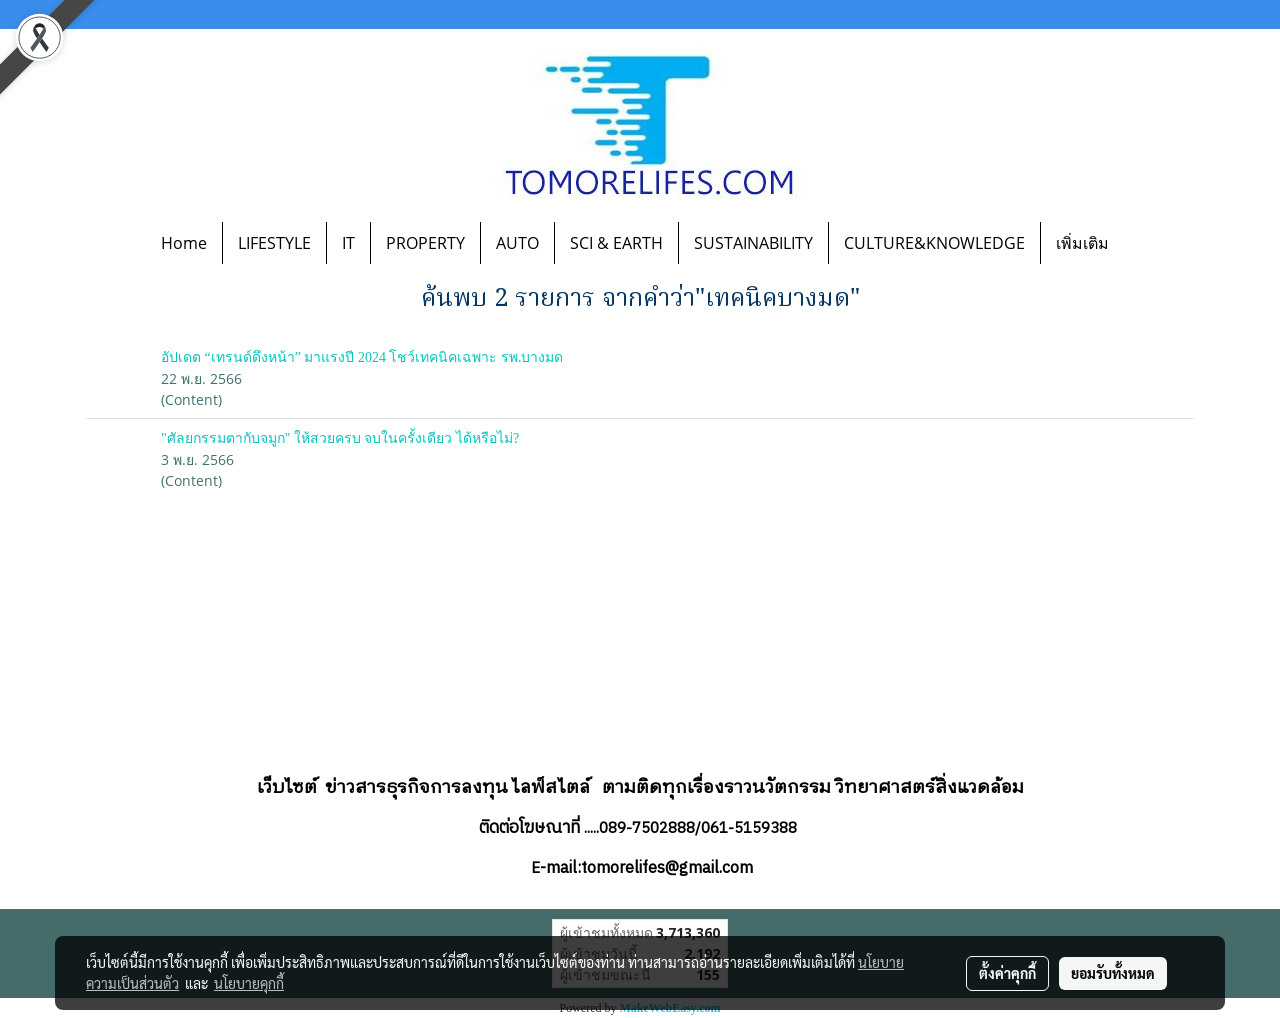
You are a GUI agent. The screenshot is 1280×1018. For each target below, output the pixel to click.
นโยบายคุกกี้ (249, 983)
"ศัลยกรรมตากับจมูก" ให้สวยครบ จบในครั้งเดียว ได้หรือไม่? (340, 438)
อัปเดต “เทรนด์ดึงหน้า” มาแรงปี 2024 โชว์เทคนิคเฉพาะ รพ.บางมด (362, 357)
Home (184, 243)
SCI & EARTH (616, 243)
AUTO (517, 243)
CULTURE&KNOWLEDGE (934, 243)
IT (348, 243)
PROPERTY (425, 243)
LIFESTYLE (274, 243)
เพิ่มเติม (1082, 243)
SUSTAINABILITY (753, 243)
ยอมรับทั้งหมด (1113, 973)
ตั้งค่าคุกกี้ (1007, 973)
